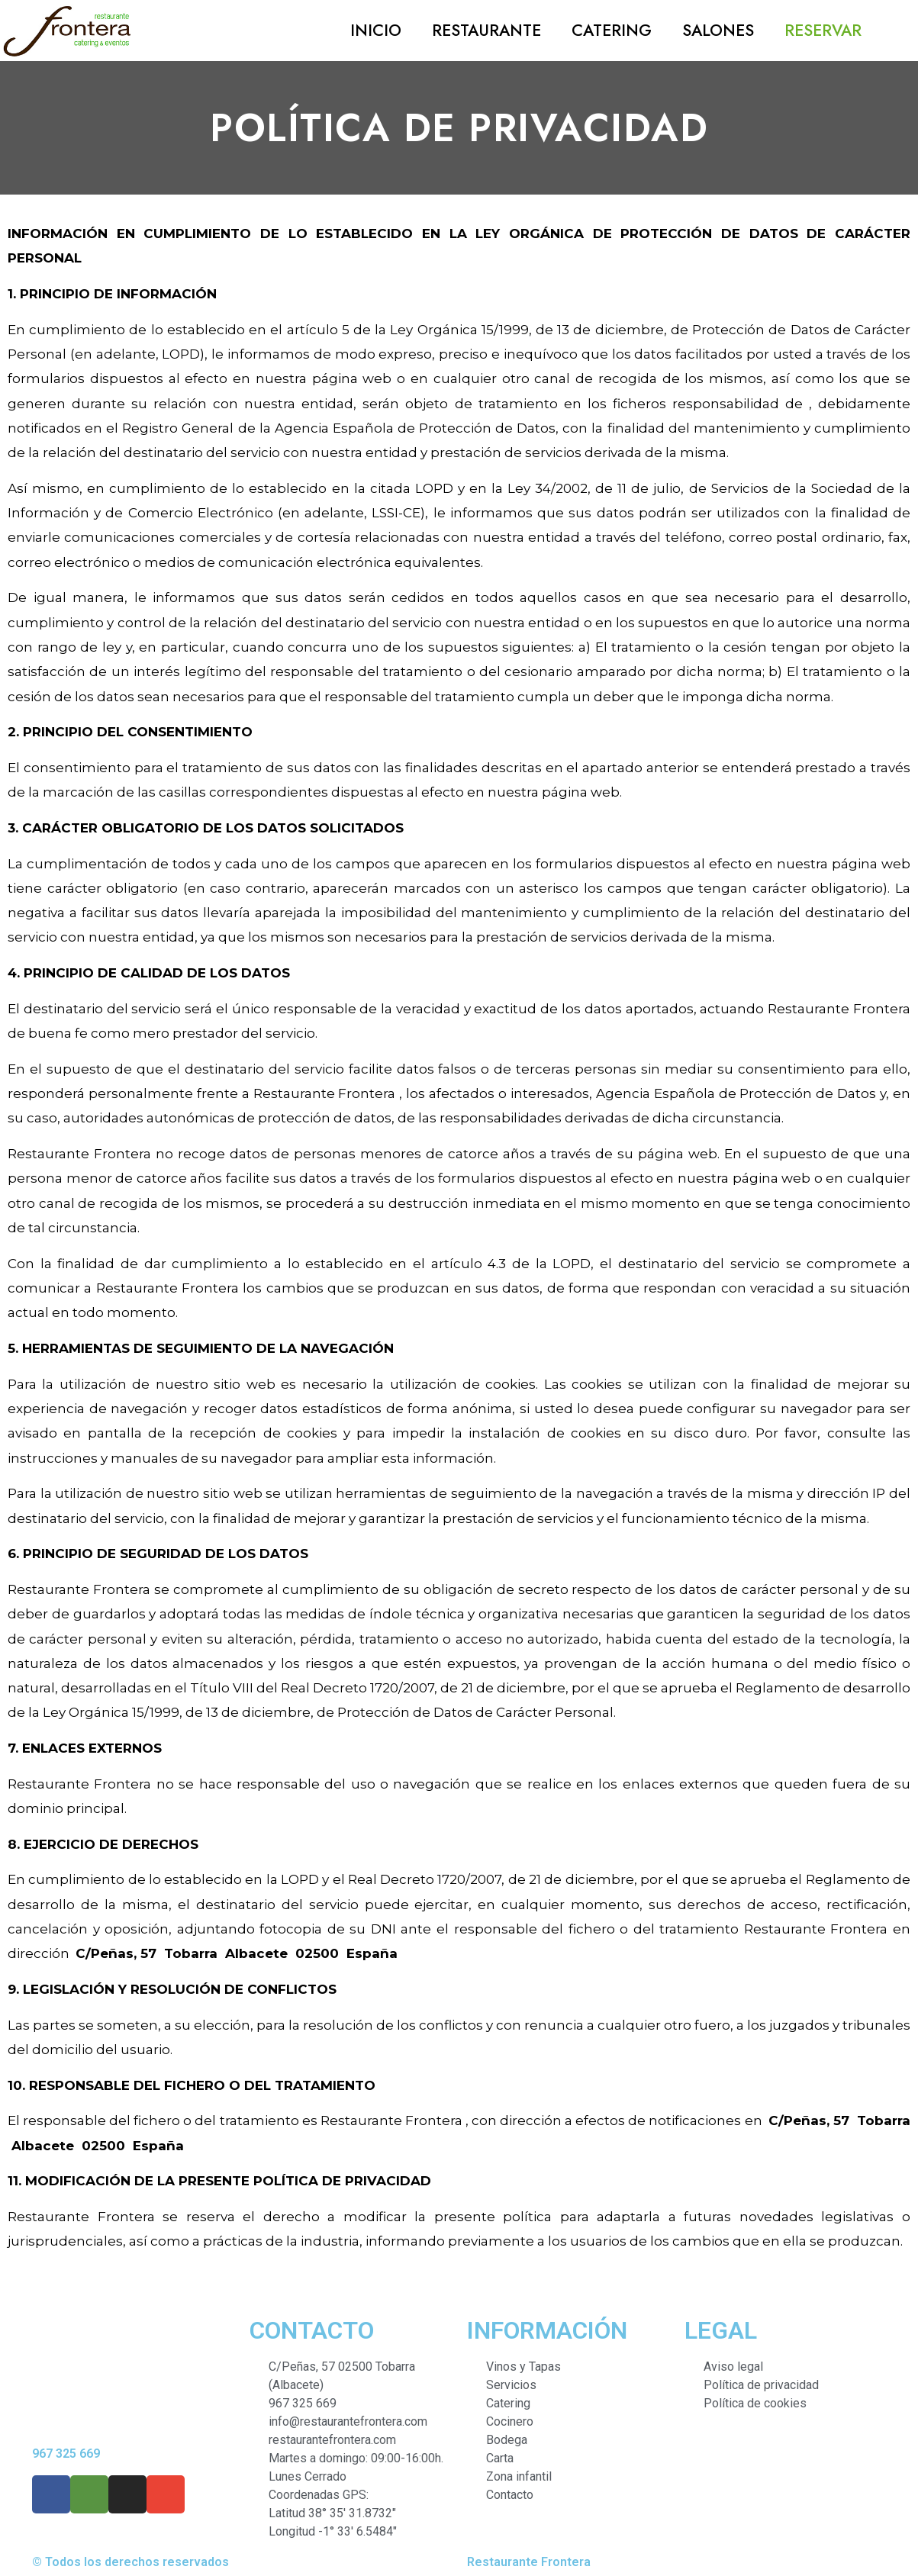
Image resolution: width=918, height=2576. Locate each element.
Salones (718, 30)
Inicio (375, 30)
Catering (612, 30)
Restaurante (486, 30)
